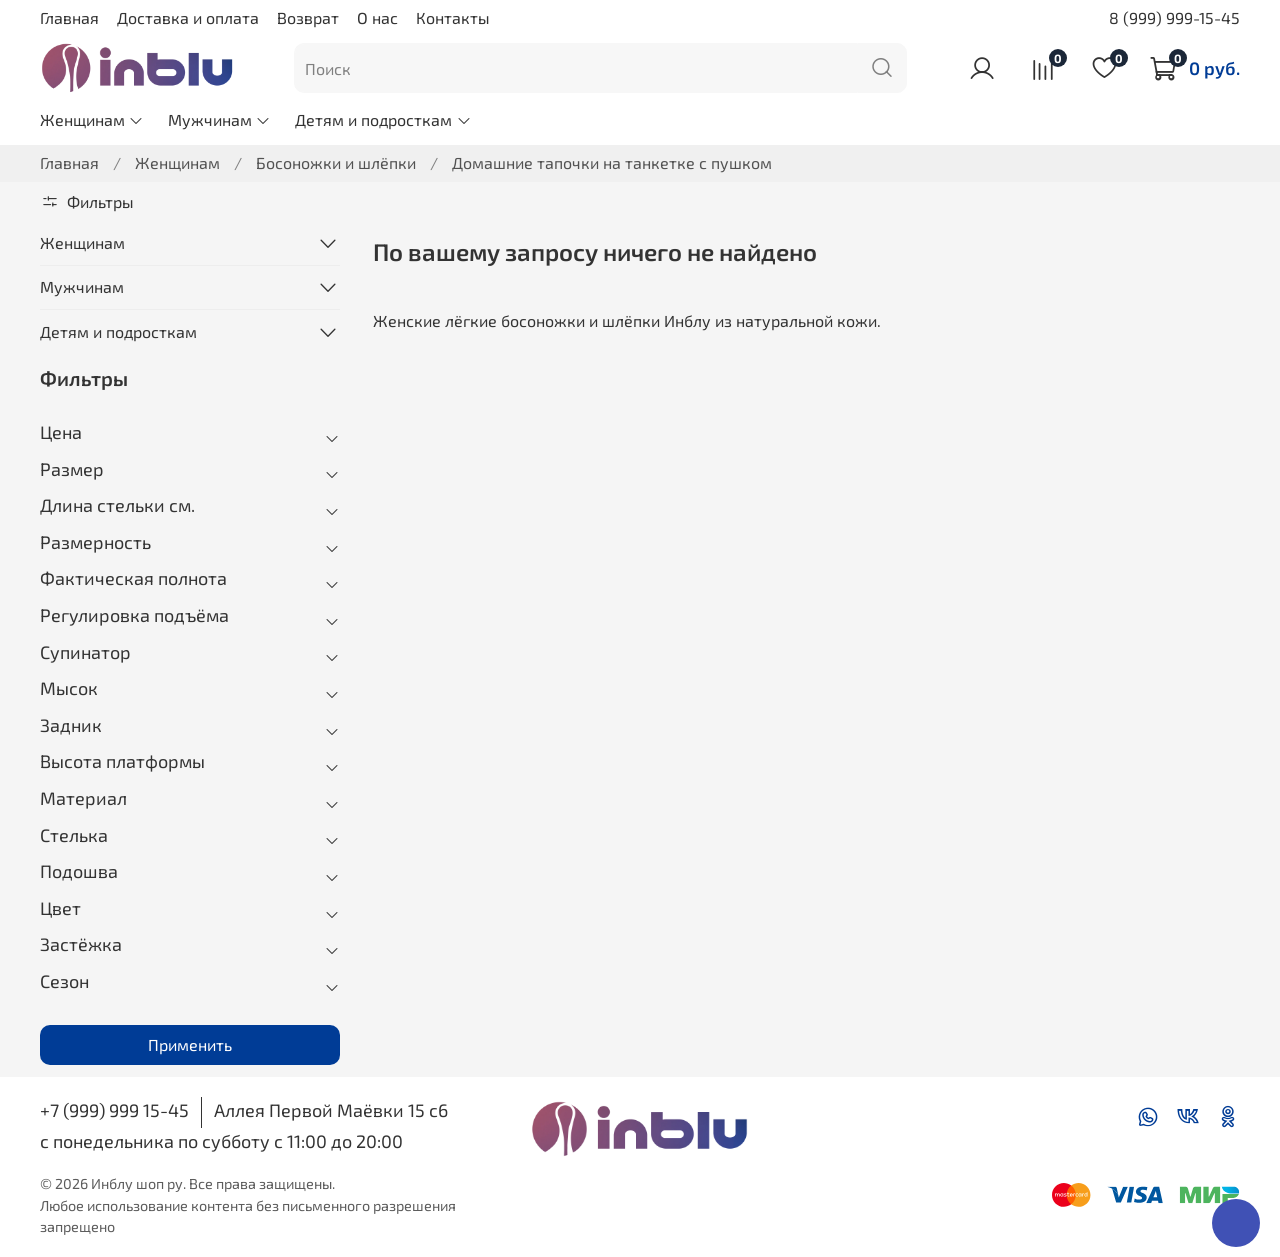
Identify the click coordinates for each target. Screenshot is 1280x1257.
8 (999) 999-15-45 (1174, 17)
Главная (69, 17)
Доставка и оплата (188, 17)
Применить (190, 1044)
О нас (377, 17)
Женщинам (92, 119)
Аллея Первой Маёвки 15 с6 (331, 1110)
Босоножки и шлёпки (336, 162)
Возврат (308, 17)
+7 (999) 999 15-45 (114, 1110)
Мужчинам (219, 119)
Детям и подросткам (383, 119)
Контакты (453, 17)
